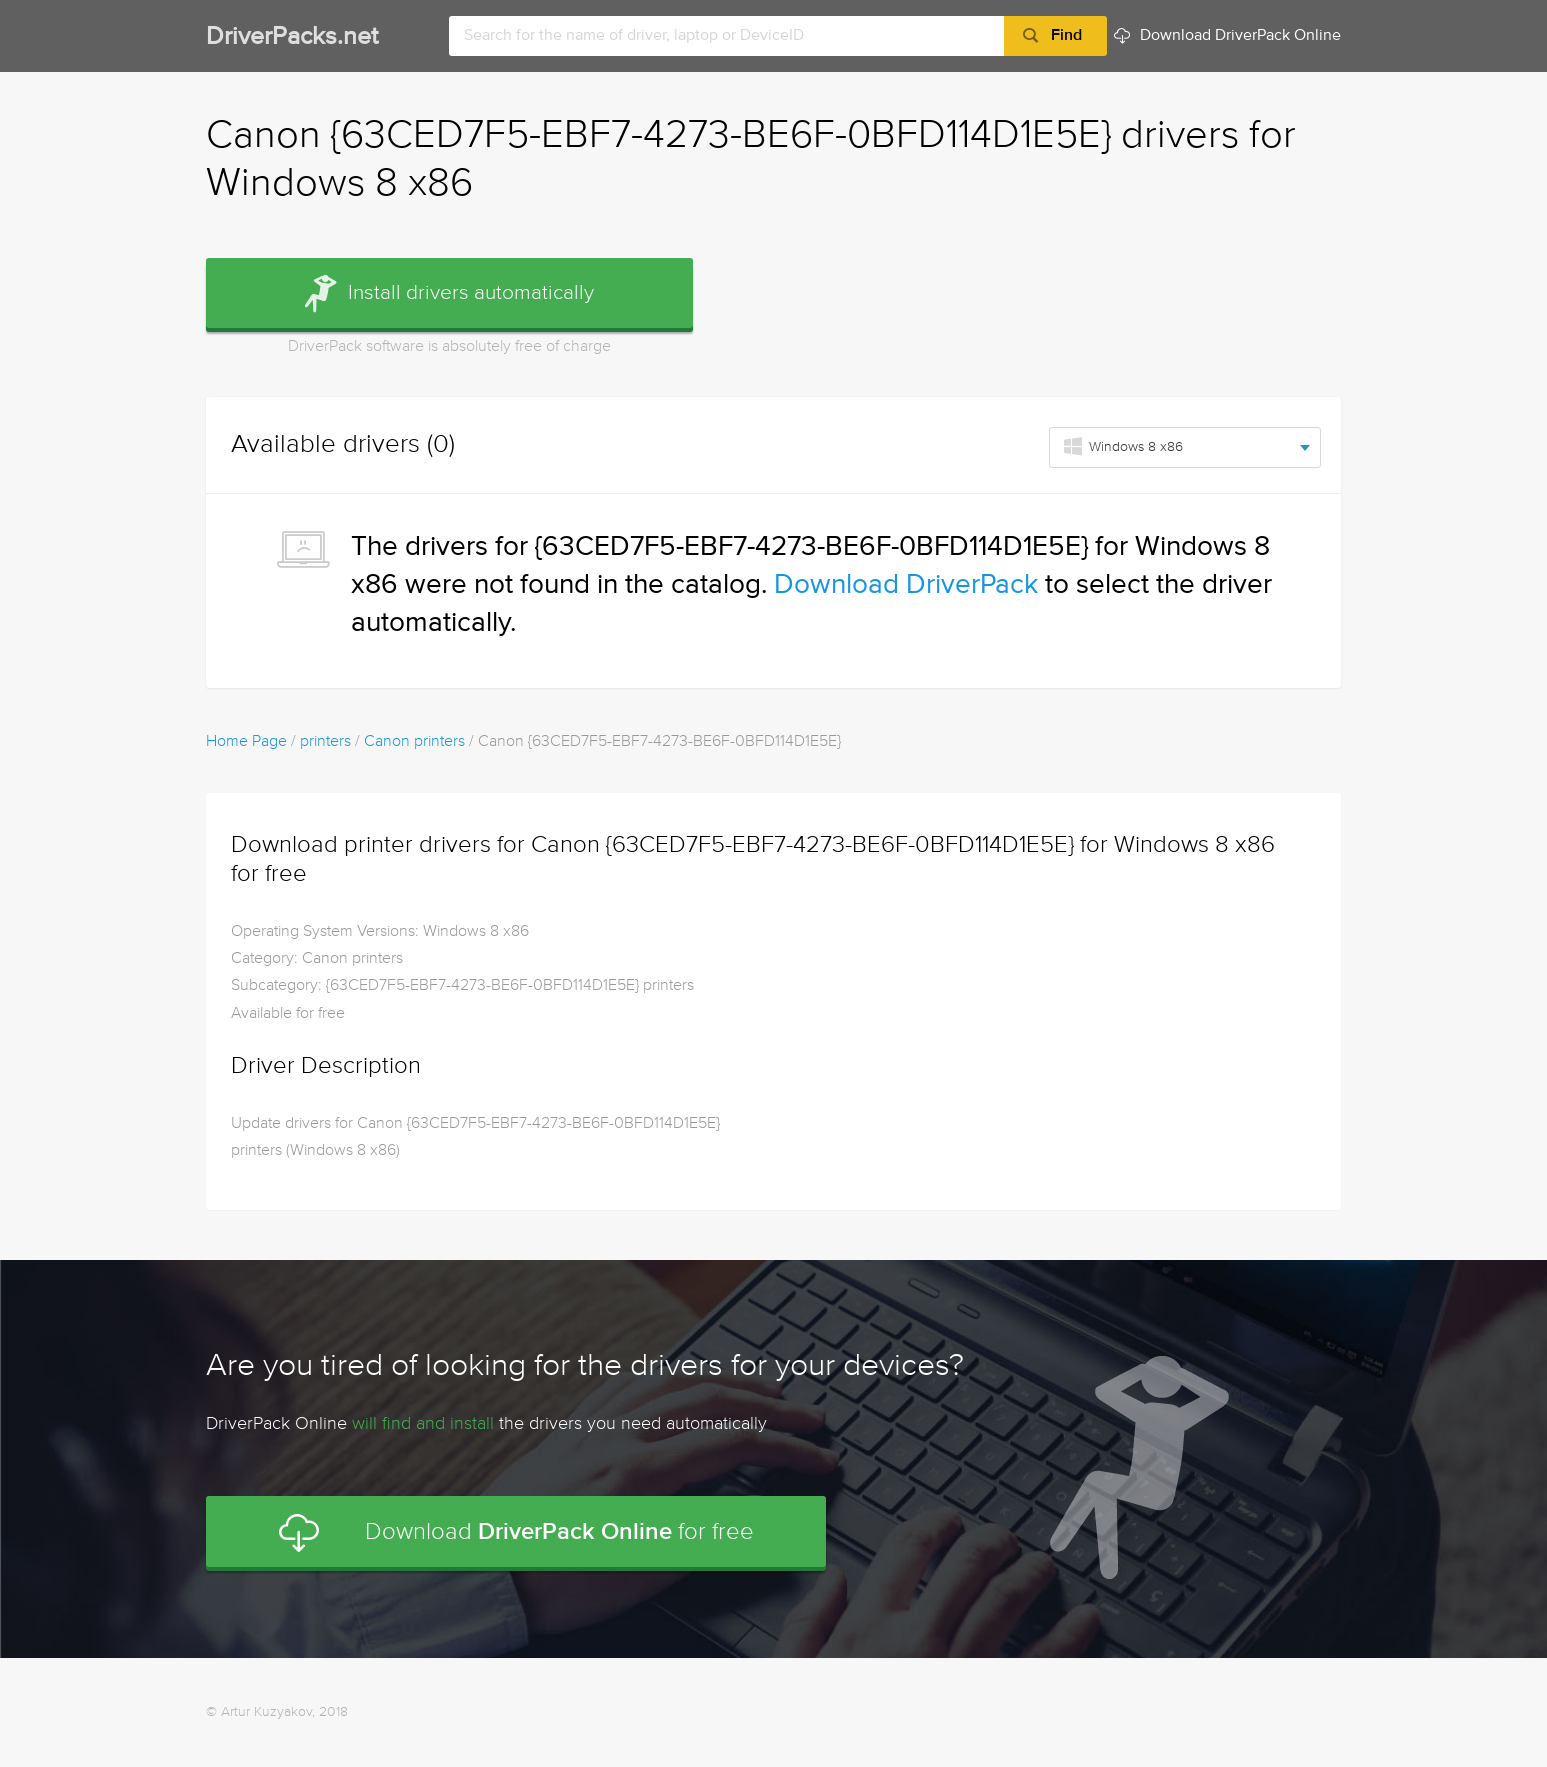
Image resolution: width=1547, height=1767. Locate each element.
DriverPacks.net (292, 37)
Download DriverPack (906, 585)
